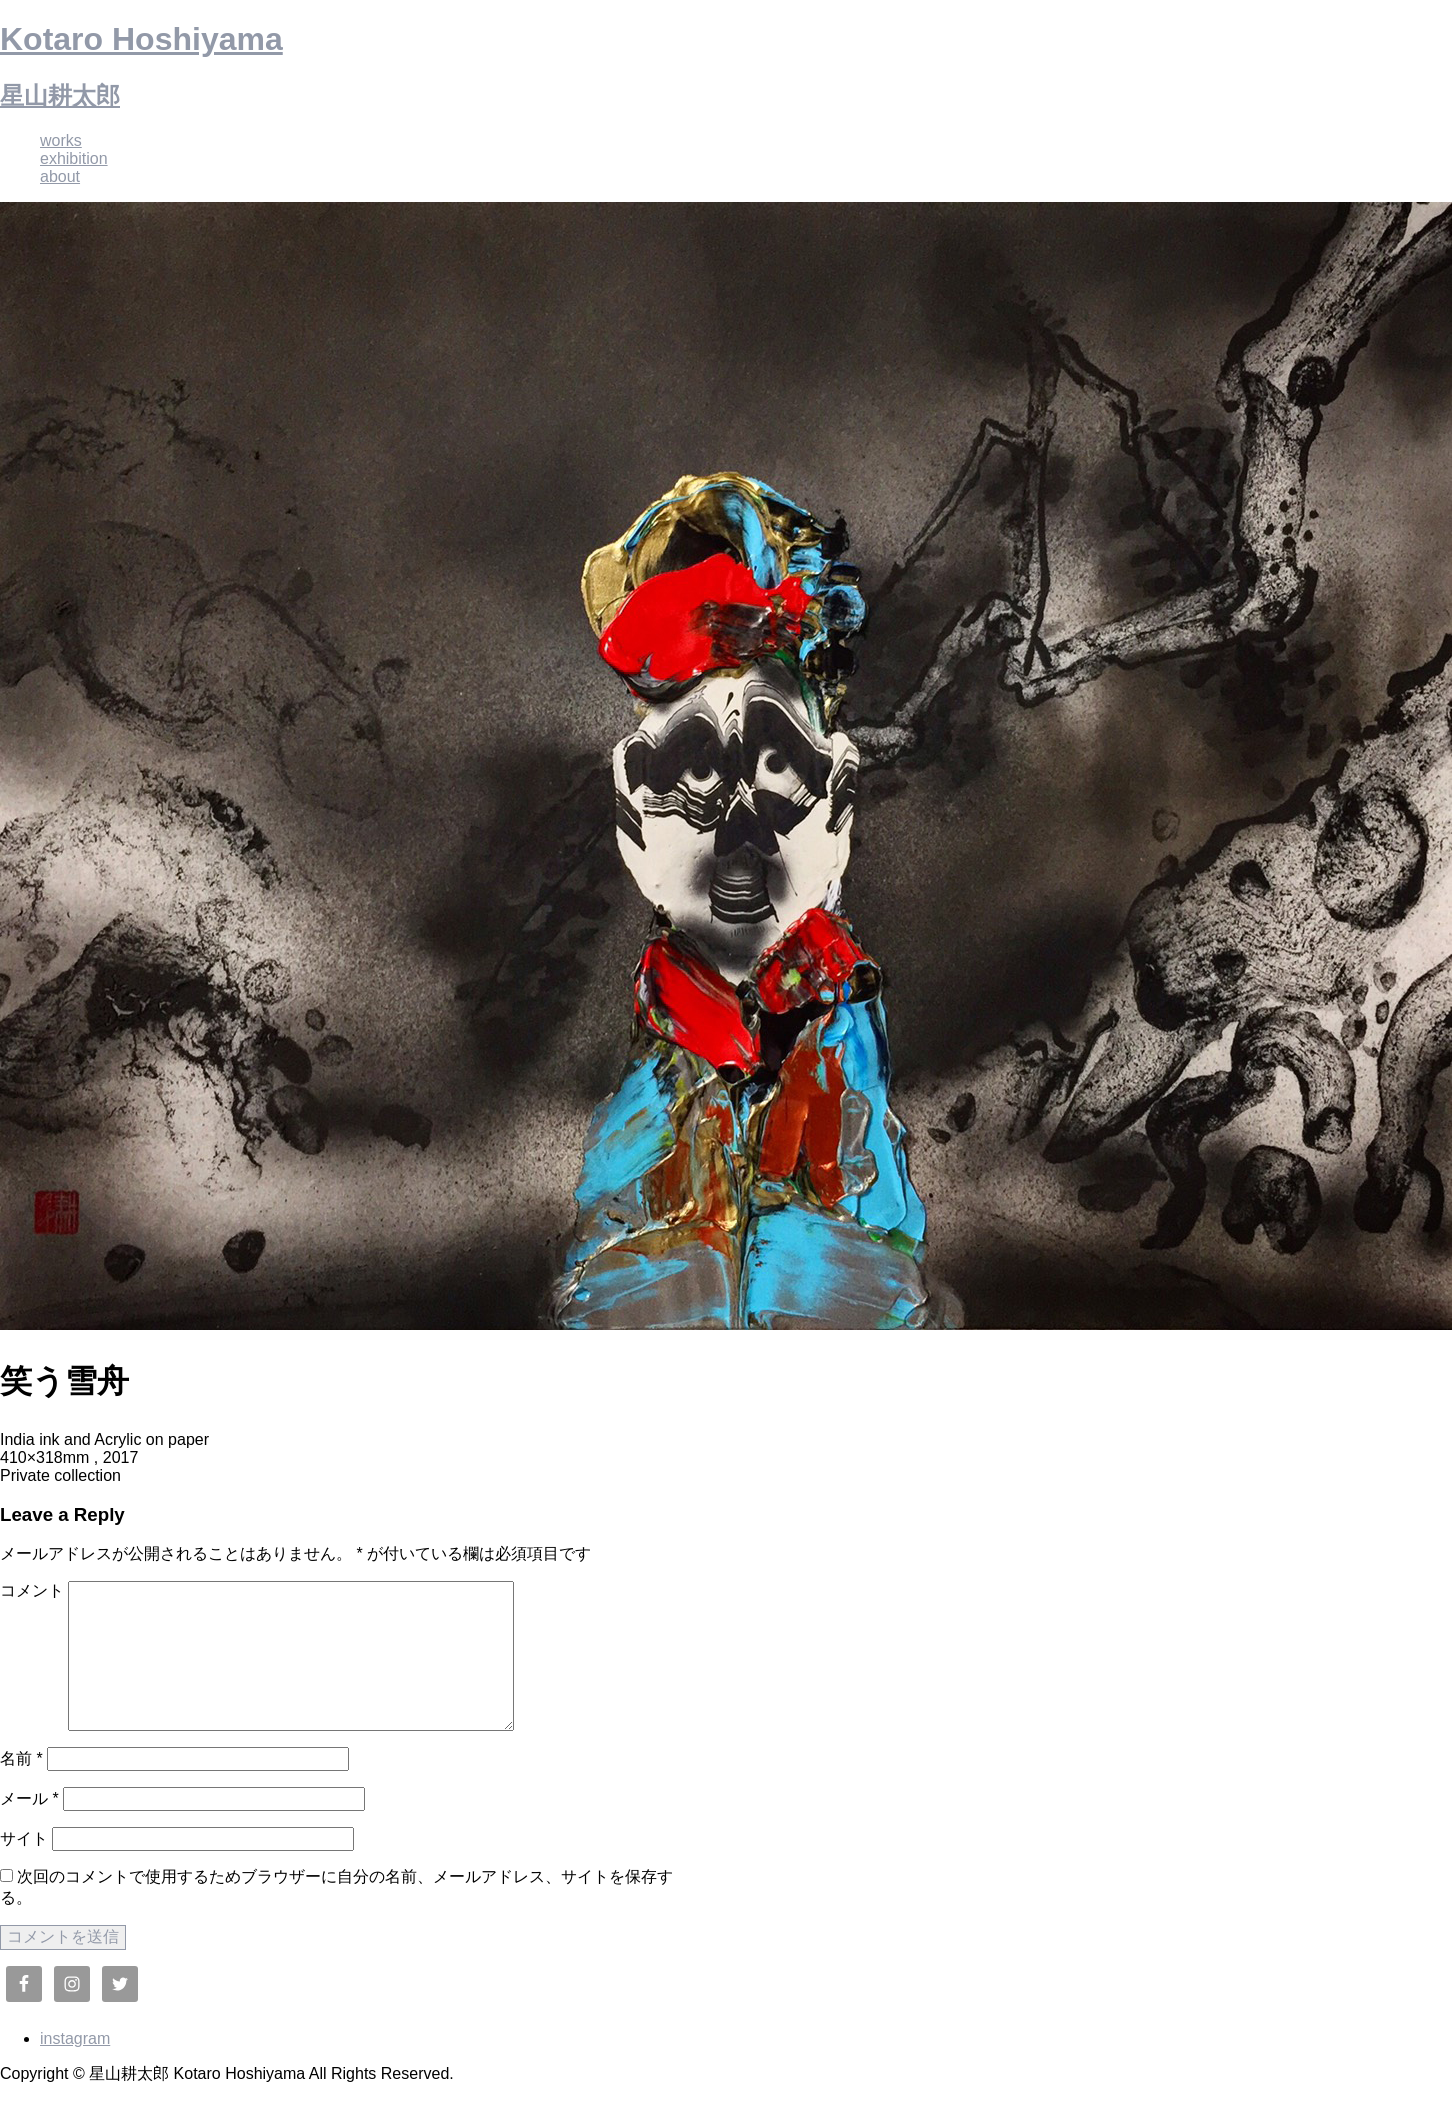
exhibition (74, 158)
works (61, 140)
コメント (32, 1590)
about (60, 176)
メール (29, 1798)
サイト (24, 1838)
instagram (75, 2038)
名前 (21, 1758)
